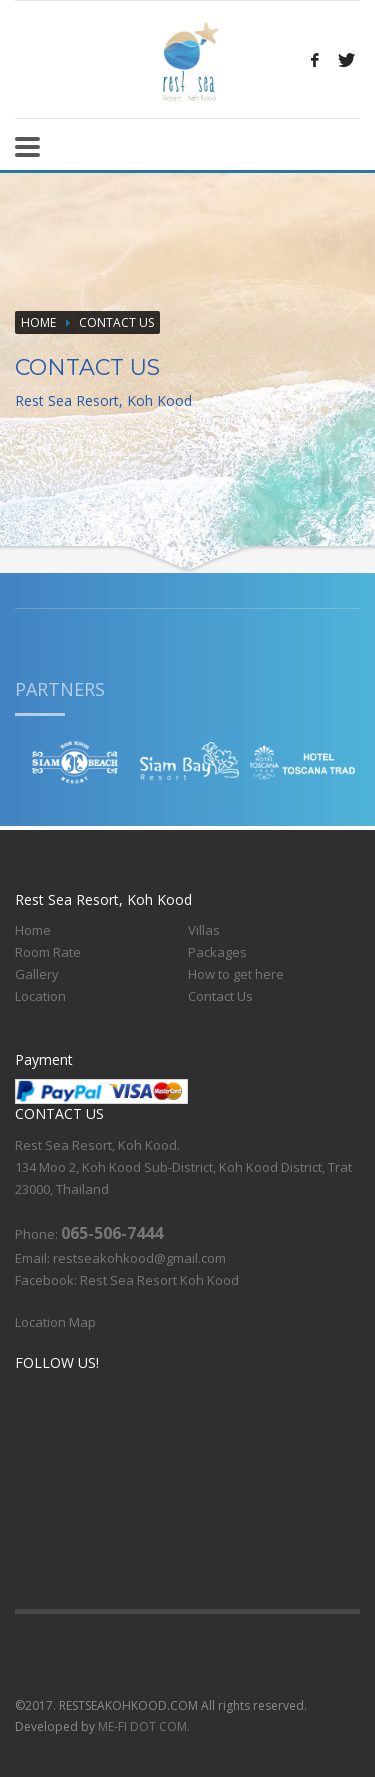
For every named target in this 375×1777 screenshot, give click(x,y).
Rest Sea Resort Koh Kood (159, 1280)
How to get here (236, 974)
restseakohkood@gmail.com (139, 1258)
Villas (204, 930)
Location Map (55, 1322)
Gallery (37, 974)
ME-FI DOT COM (142, 1726)
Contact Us (220, 996)
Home (38, 322)
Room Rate (48, 952)
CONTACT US (116, 322)
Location (40, 996)
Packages (217, 952)
